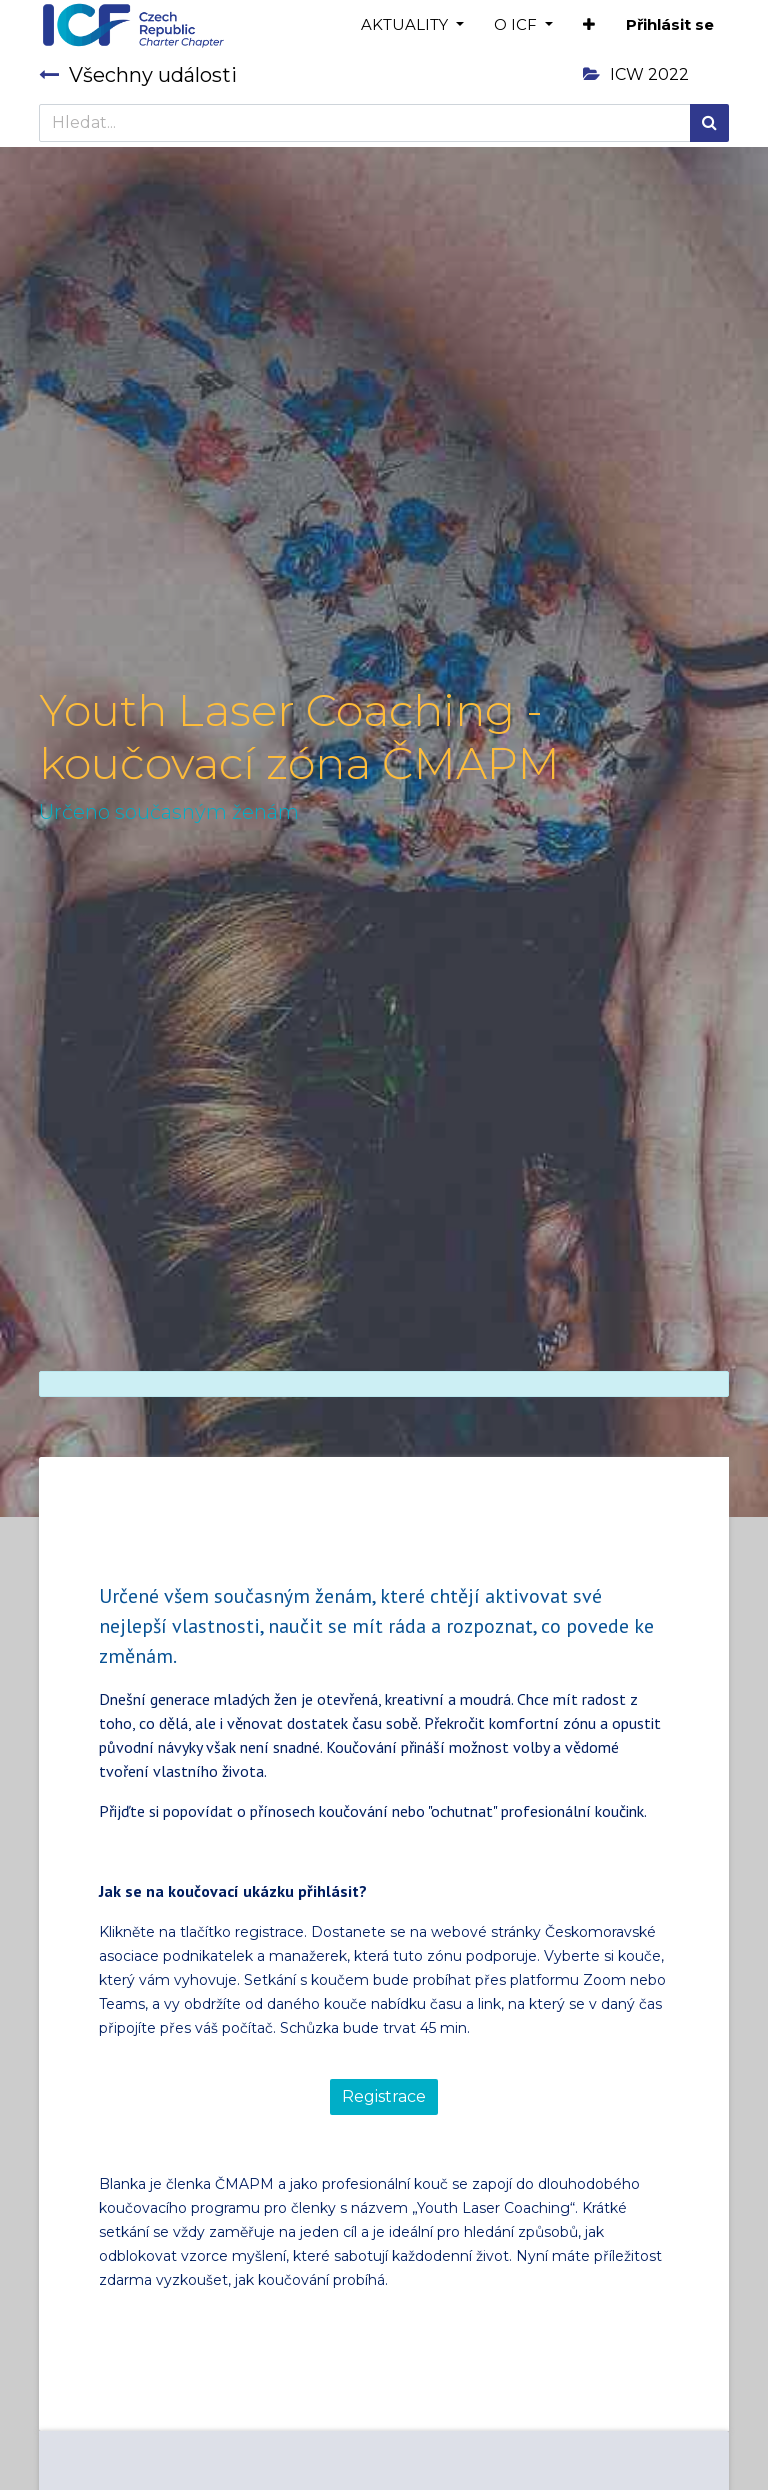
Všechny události (138, 75)
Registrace (384, 2096)
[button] (589, 25)
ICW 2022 (636, 74)
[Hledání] (709, 123)
